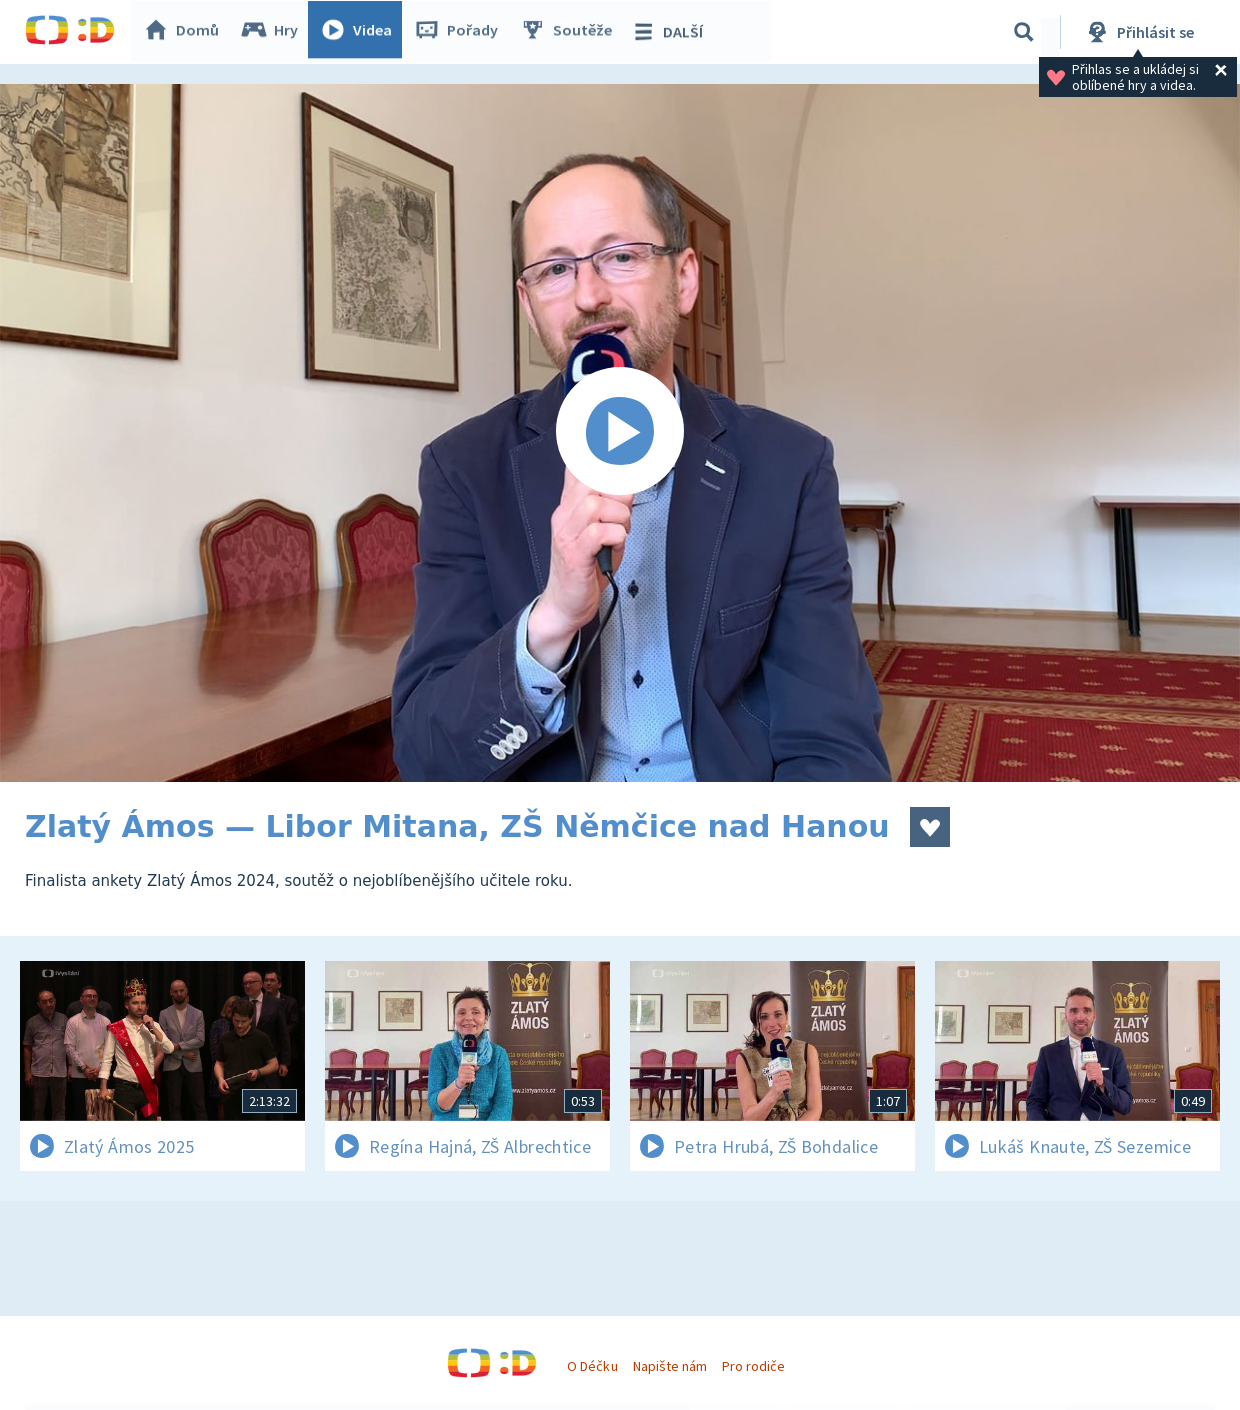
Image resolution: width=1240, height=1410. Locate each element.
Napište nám (670, 1366)
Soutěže (571, 32)
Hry (274, 32)
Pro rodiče (753, 1366)
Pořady (461, 32)
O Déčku (592, 1366)
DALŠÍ (671, 32)
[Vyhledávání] (1024, 32)
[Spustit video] (620, 433)
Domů (186, 32)
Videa (361, 32)
